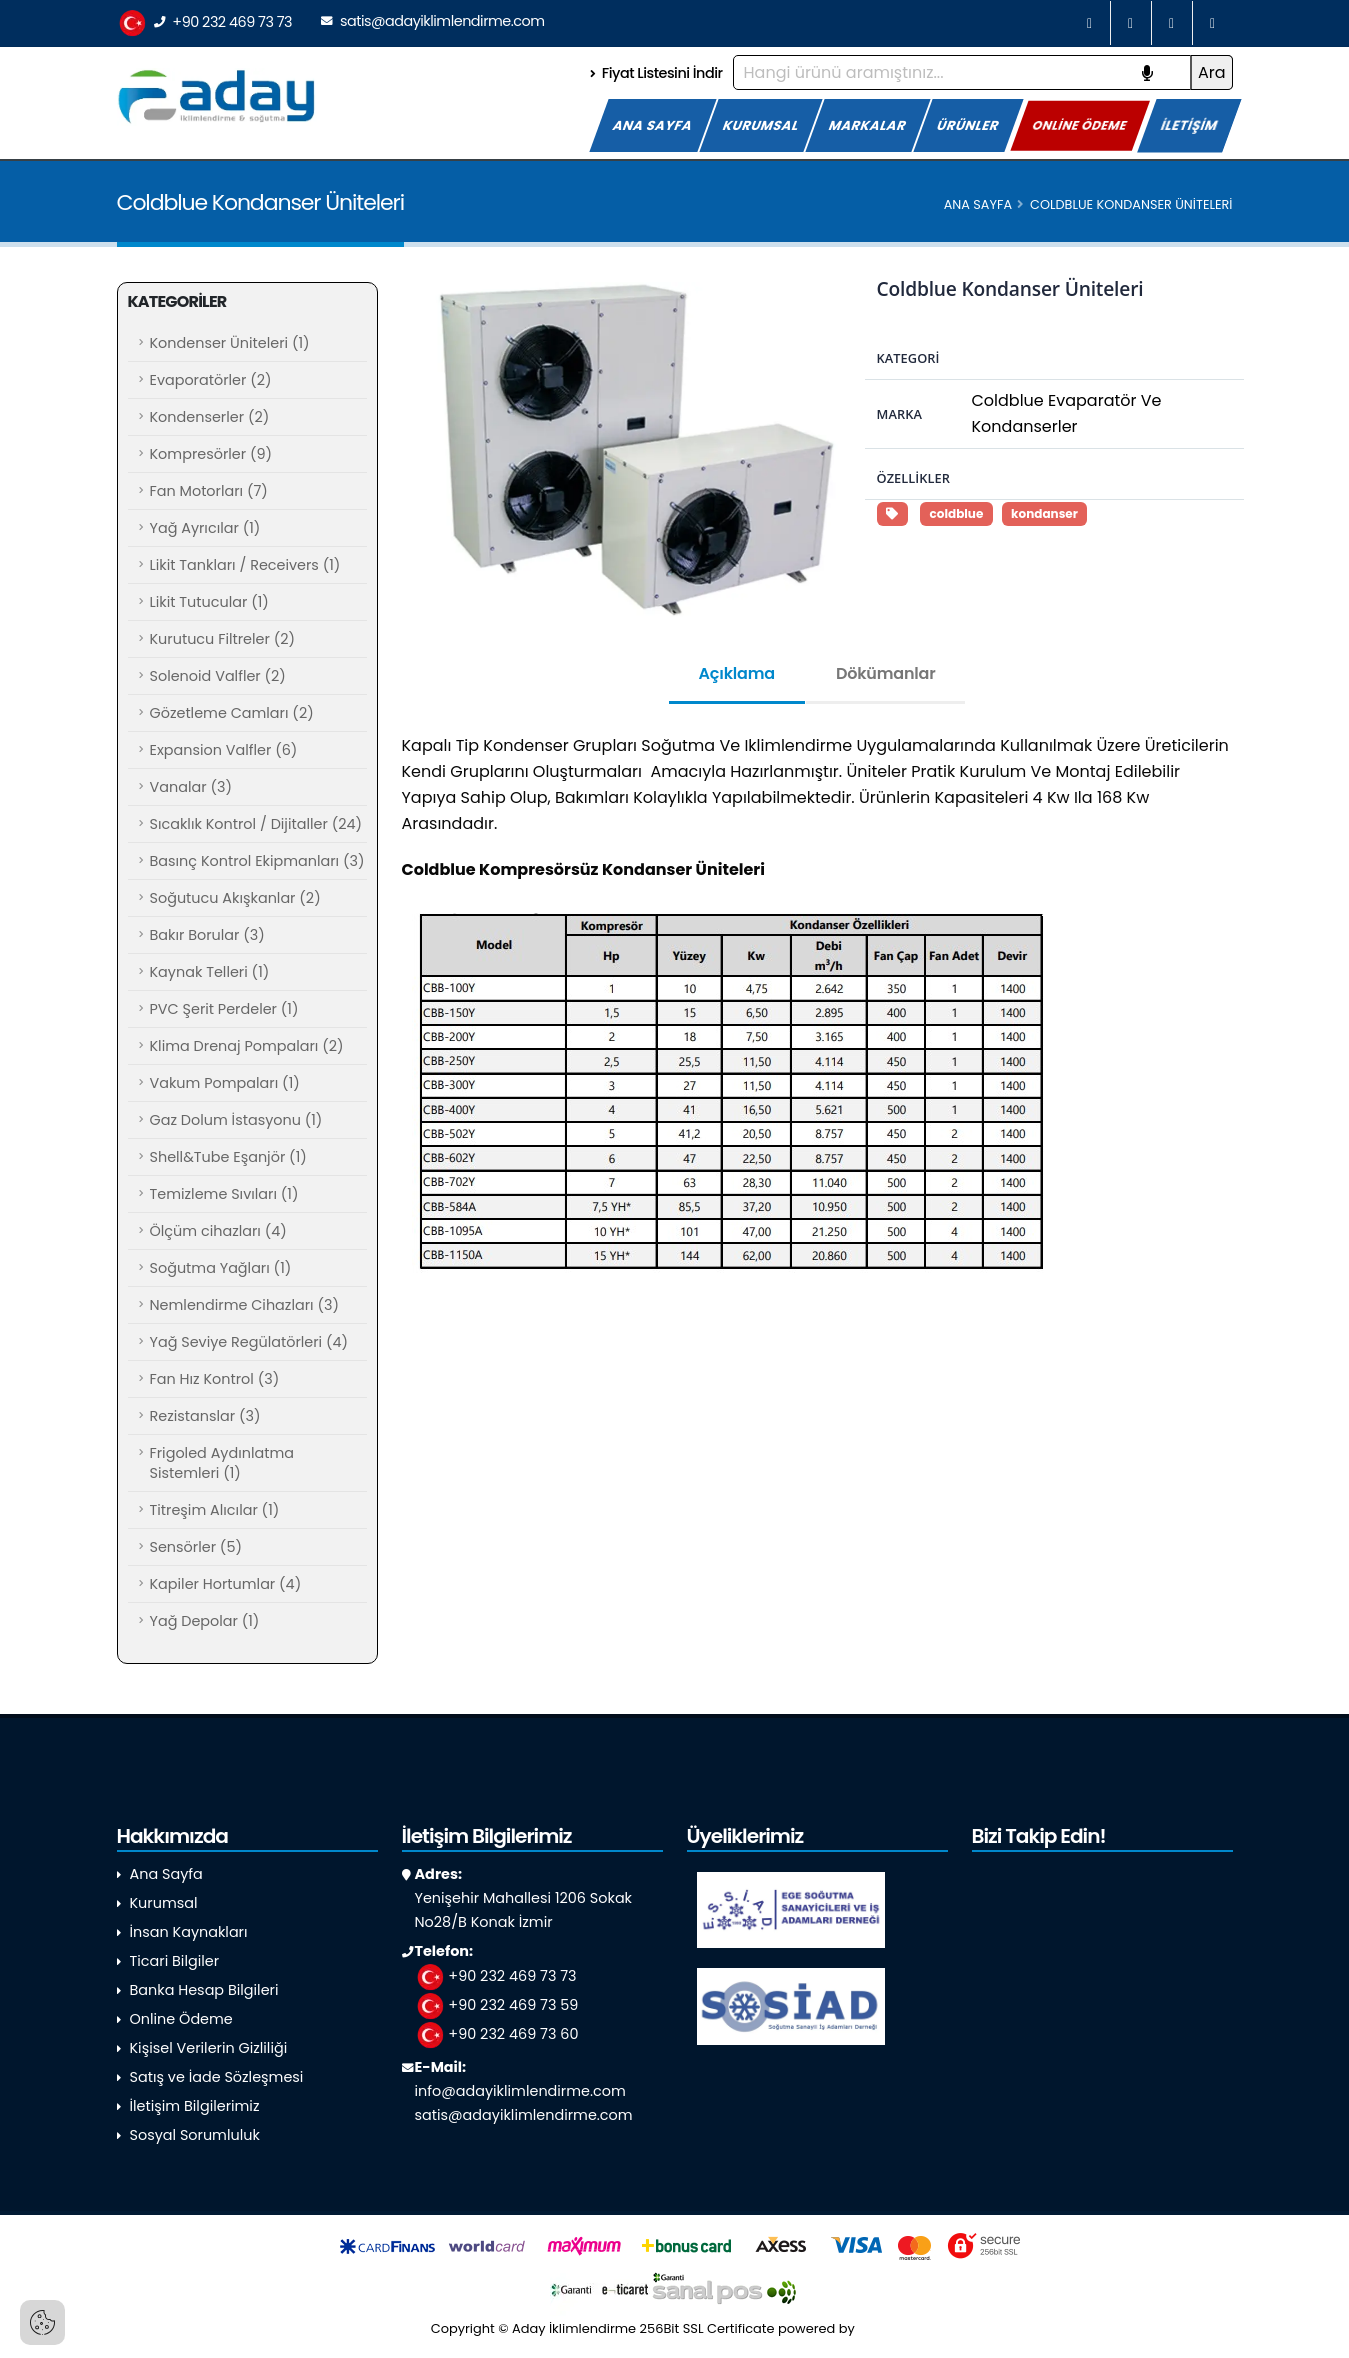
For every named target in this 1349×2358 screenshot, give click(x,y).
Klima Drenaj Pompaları (247, 1046)
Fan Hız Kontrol (215, 1379)
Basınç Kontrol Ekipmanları (257, 861)
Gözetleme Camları (232, 713)
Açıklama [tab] (737, 673)
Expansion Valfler (224, 750)
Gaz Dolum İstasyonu (236, 1120)
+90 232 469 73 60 (497, 2034)
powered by (848, 2328)
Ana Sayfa (978, 204)
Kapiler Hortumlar (226, 1584)
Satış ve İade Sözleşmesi (217, 2077)
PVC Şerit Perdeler (224, 1009)
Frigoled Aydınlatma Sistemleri (222, 1463)
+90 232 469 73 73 (205, 23)
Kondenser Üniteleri (230, 343)
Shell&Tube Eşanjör (228, 1157)
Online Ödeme (181, 2019)
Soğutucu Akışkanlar (235, 898)
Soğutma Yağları (221, 1268)
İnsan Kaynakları (189, 1932)
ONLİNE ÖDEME (1080, 124)
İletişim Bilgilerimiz (195, 2106)
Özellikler (913, 478)
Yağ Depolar (205, 1621)
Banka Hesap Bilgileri (204, 1990)
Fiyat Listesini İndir (656, 73)
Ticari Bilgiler (175, 1961)
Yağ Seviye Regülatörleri (249, 1342)
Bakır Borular (207, 935)
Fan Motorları (209, 491)
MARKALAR (868, 125)
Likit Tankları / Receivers (245, 565)
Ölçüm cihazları (218, 1231)
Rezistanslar (205, 1416)
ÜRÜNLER (968, 125)
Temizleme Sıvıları (224, 1194)
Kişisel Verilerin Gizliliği (209, 2048)
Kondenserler (210, 417)
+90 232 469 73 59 (497, 2005)
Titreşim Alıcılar (215, 1510)
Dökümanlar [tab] (886, 673)
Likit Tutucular (209, 602)
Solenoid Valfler (218, 676)
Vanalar (191, 787)
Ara (1212, 72)
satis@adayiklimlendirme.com (432, 21)
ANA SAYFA (653, 125)
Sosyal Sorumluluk (195, 2135)
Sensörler (196, 1547)
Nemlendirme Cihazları (244, 1305)
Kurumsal (164, 1903)
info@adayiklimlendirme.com (520, 2091)
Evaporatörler (211, 380)
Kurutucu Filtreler (223, 639)
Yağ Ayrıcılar (205, 528)
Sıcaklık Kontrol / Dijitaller (256, 824)
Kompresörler (211, 454)
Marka (899, 414)
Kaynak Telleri (210, 972)
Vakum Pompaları (225, 1083)
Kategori (908, 358)
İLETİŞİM (1189, 125)
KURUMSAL (761, 125)
